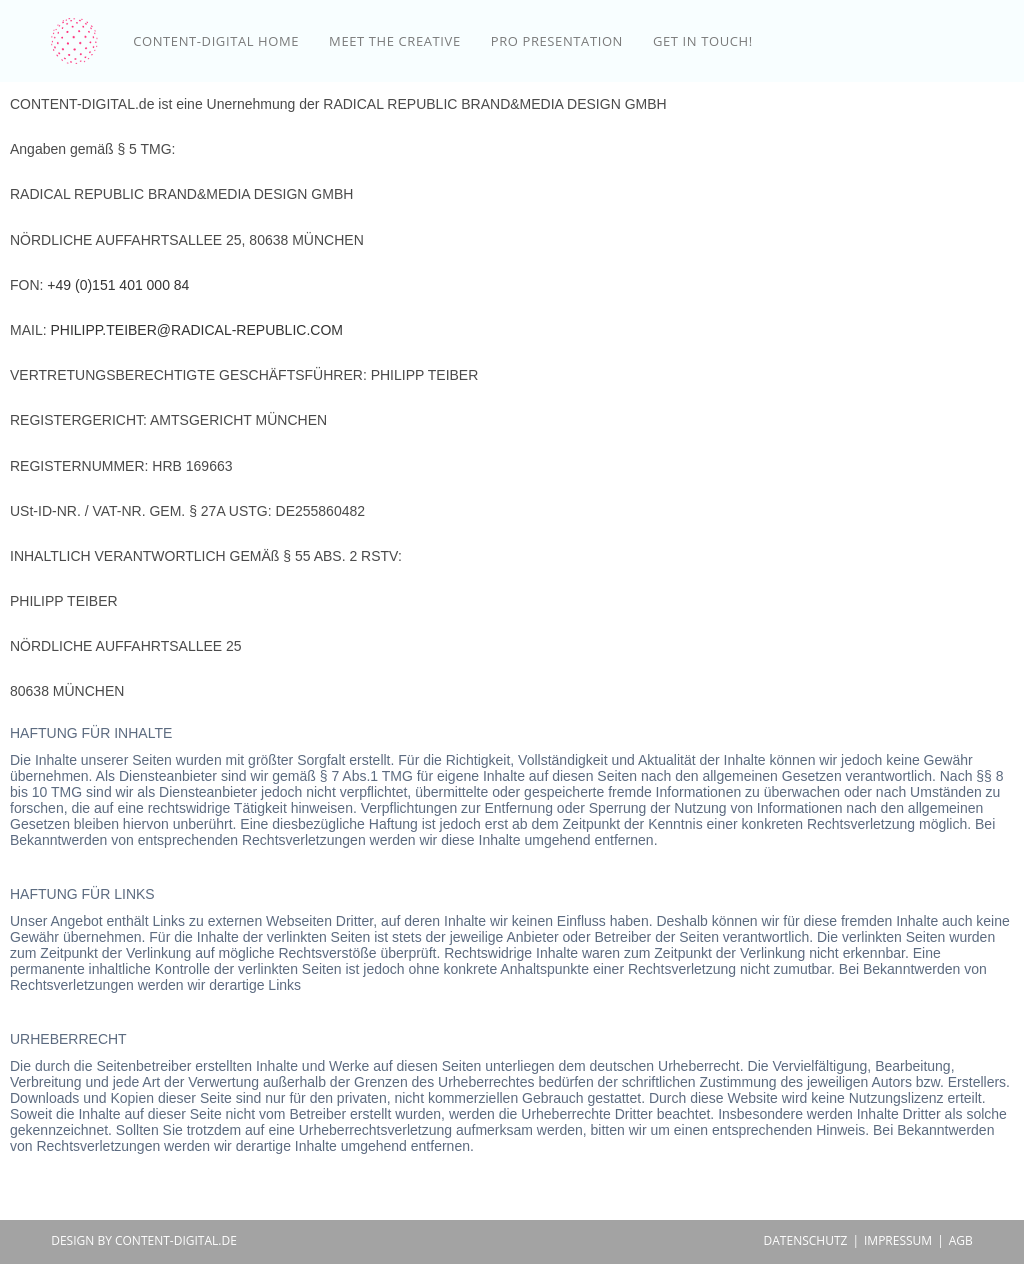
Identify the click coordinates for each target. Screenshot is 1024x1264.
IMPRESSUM (898, 1240)
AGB (961, 1240)
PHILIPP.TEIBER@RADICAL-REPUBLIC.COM (196, 330)
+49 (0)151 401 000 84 (118, 285)
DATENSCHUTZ (806, 1240)
